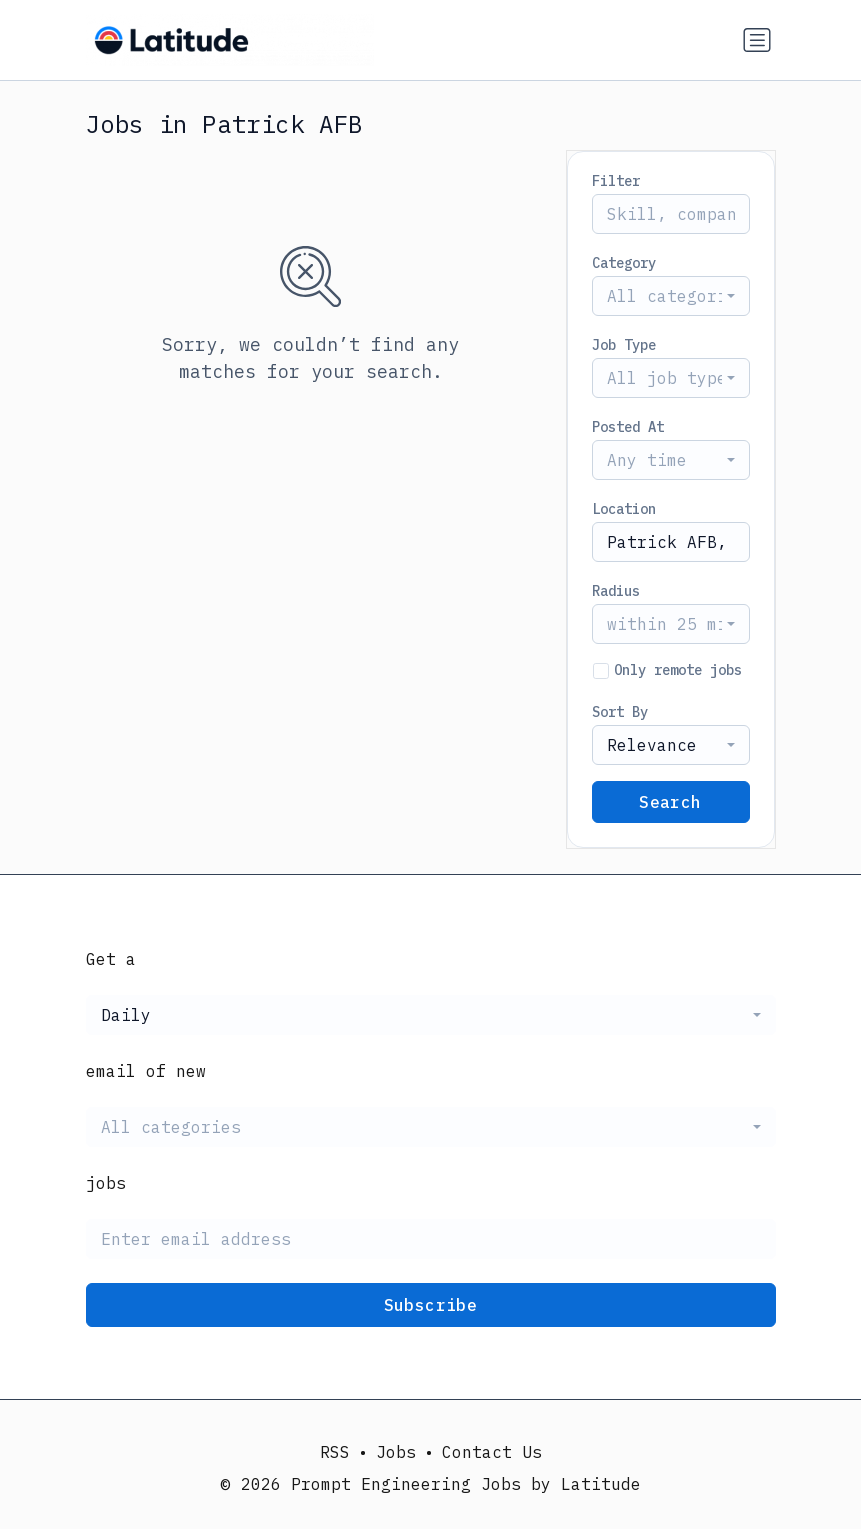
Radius (616, 591)
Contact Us (492, 1452)
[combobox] (671, 296)
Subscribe (431, 1305)
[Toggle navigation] (757, 40)
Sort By (620, 712)
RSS (335, 1452)
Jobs (396, 1452)
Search (670, 802)
